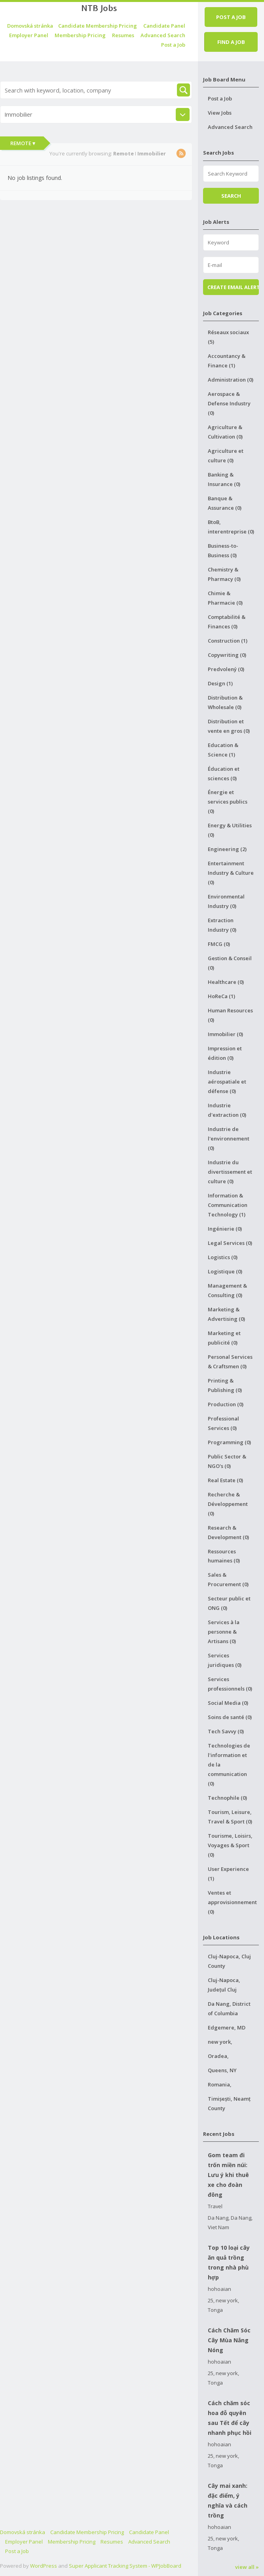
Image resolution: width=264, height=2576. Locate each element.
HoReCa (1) (221, 996)
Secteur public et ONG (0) (229, 1603)
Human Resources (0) (230, 1015)
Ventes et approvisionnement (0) (232, 1902)
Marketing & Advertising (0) (226, 1314)
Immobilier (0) (225, 1034)
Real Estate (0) (225, 1480)
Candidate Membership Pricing (97, 25)
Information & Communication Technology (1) (227, 1205)
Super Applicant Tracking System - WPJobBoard (125, 2565)
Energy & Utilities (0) (230, 830)
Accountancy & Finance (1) (226, 360)
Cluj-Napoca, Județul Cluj (224, 1984)
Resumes (123, 35)
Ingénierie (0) (225, 1228)
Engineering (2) (227, 849)
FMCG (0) (219, 944)
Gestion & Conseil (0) (230, 963)
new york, (220, 2041)
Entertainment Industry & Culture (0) (231, 873)
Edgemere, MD (226, 2027)
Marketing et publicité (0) (224, 1338)
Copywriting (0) (227, 654)
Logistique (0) (225, 1271)
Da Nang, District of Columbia (229, 2008)
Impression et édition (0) (225, 1053)
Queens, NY (222, 2070)
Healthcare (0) (226, 981)
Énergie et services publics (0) (227, 802)
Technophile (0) (227, 1797)
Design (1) (220, 683)
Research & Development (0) (228, 1532)
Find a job (231, 41)
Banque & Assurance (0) (224, 503)
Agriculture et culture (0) (225, 455)
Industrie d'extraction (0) (227, 1110)
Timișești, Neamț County (229, 2103)
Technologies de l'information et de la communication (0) (229, 1764)
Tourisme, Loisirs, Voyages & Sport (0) (230, 1845)
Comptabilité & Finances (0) (226, 621)
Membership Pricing (80, 35)
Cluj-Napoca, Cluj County (229, 1961)
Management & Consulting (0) (227, 1290)
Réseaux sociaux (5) (228, 337)
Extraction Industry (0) (222, 925)
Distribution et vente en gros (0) (229, 726)
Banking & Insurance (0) (224, 479)
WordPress (43, 2565)
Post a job (231, 17)
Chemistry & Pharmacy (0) (224, 574)
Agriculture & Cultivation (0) (225, 432)
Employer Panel (28, 35)
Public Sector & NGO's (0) (227, 1461)
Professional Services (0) (223, 1423)
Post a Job (173, 44)
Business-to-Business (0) (223, 550)
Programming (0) (229, 1442)
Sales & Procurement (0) (228, 1579)
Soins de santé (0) (230, 1717)
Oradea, (218, 2056)
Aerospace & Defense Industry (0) (229, 403)
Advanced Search (163, 35)
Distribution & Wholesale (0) (225, 702)
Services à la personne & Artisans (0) (223, 1632)
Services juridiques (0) (224, 1660)
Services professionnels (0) (230, 1684)
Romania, (220, 2084)
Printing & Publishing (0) (225, 1385)
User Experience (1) (228, 1873)
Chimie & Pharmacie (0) (225, 598)
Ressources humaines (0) (224, 1556)
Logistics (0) (222, 1257)
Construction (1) (227, 640)
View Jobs (220, 112)
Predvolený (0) (226, 669)
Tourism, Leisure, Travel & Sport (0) (230, 1816)
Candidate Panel (164, 25)
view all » (247, 2566)
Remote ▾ (22, 143)
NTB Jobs (99, 7)
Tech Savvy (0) (226, 1731)
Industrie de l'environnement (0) (228, 1138)
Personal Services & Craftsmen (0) (230, 1361)
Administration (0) (230, 379)
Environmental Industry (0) (226, 901)
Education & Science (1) (223, 749)
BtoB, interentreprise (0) (231, 526)
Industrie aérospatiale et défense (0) (227, 1082)
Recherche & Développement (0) (228, 1504)
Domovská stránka (30, 25)
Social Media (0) (228, 1702)
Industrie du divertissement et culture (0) (230, 1172)
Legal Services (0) (230, 1242)
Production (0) (225, 1404)
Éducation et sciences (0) (223, 773)
